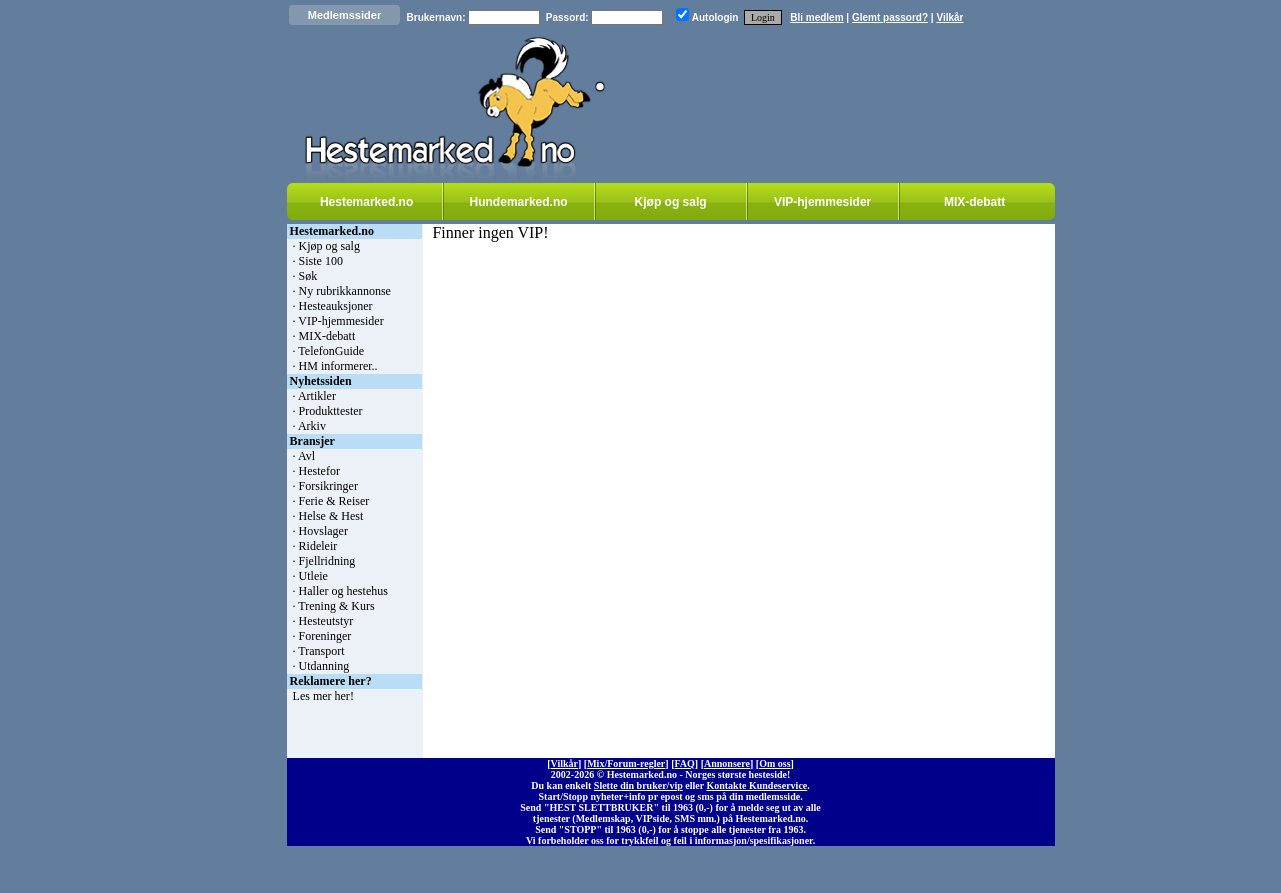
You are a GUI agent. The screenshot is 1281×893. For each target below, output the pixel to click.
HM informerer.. (338, 366)
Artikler (317, 396)
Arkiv (312, 426)
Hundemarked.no (519, 202)
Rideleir (318, 546)
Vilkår (949, 17)
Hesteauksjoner (336, 306)
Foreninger (325, 636)
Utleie (313, 576)
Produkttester (331, 411)
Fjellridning (327, 561)
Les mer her (321, 696)
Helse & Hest (331, 516)
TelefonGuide (331, 351)
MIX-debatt (974, 202)
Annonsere (727, 763)
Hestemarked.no (366, 202)
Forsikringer (328, 486)
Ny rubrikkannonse (345, 291)
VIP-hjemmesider (822, 202)
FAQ (684, 763)
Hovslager (323, 531)
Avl (306, 456)
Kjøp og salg (671, 202)
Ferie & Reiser (334, 501)
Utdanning (324, 666)
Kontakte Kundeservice (756, 785)
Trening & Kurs (336, 606)
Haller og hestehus (343, 591)
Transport (321, 651)
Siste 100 (321, 261)
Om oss (774, 763)
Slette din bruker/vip (638, 785)
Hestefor (319, 471)
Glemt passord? (890, 17)
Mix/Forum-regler (626, 763)
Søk (308, 276)
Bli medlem (816, 17)
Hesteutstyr (326, 621)
